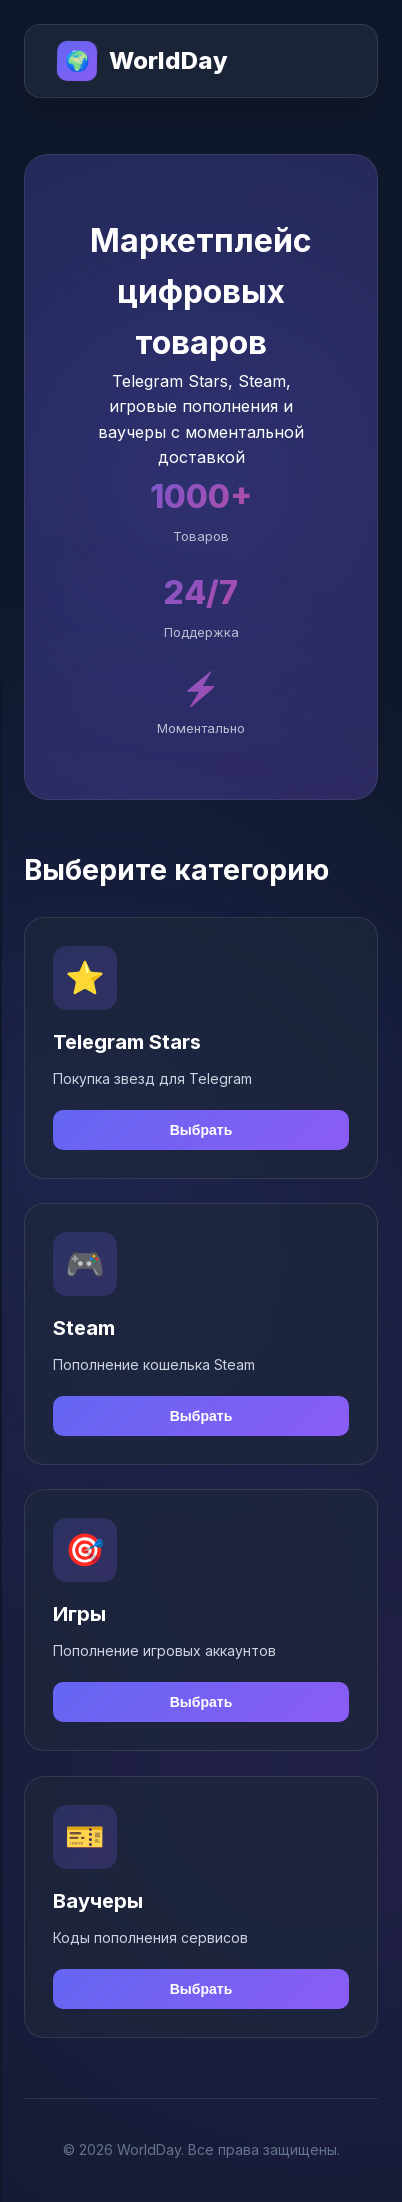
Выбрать (201, 1130)
